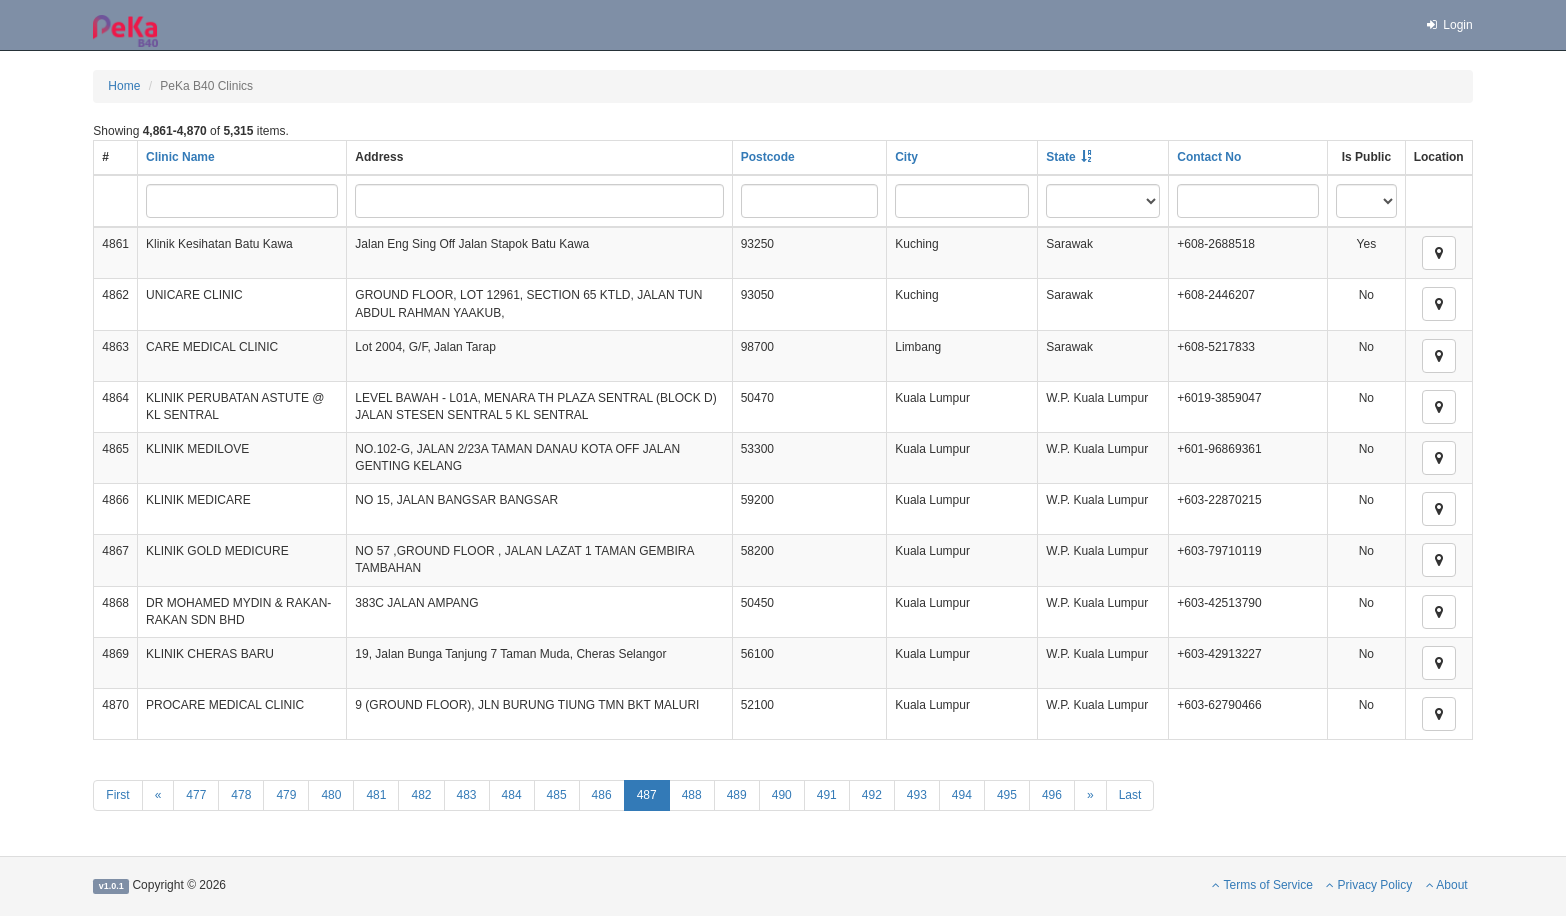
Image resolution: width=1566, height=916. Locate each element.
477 (196, 795)
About (1447, 885)
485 (557, 795)
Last (1130, 795)
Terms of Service (1262, 885)
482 (421, 795)
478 (241, 795)
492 (872, 795)
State (1060, 157)
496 (1052, 795)
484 (512, 795)
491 (827, 795)
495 (1007, 795)
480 (331, 795)
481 (376, 795)
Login (1449, 25)
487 (647, 795)
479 (286, 795)
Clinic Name (180, 157)
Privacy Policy (1369, 885)
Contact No (1209, 157)
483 (467, 795)
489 (737, 795)
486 (602, 795)
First (117, 795)
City (906, 157)
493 (917, 795)
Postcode (768, 157)
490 (782, 795)
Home (124, 86)
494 (962, 795)
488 (692, 795)
